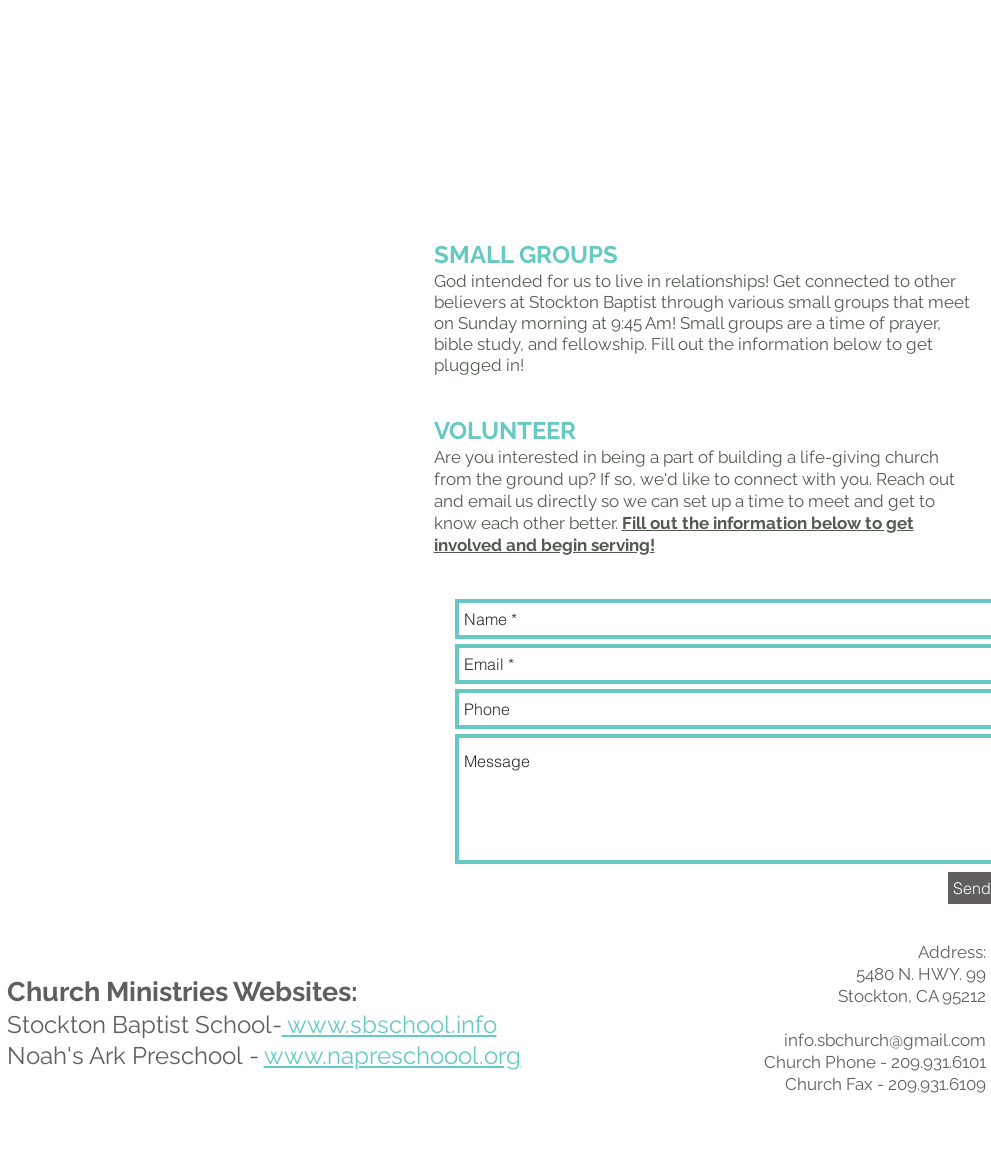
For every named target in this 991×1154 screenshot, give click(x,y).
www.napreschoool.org (392, 1055)
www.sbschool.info (389, 1024)
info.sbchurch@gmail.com (885, 1040)
